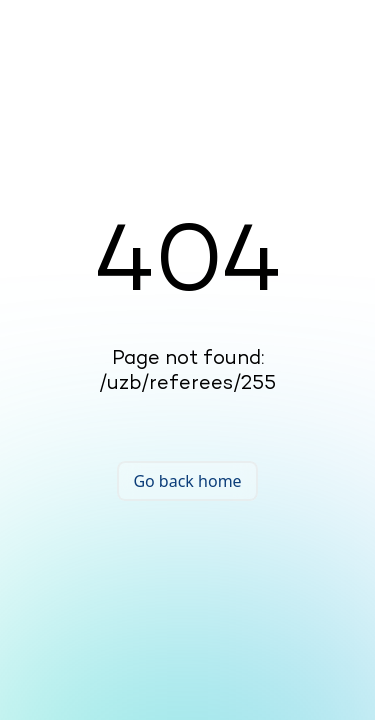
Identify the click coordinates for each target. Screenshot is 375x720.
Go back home (187, 481)
